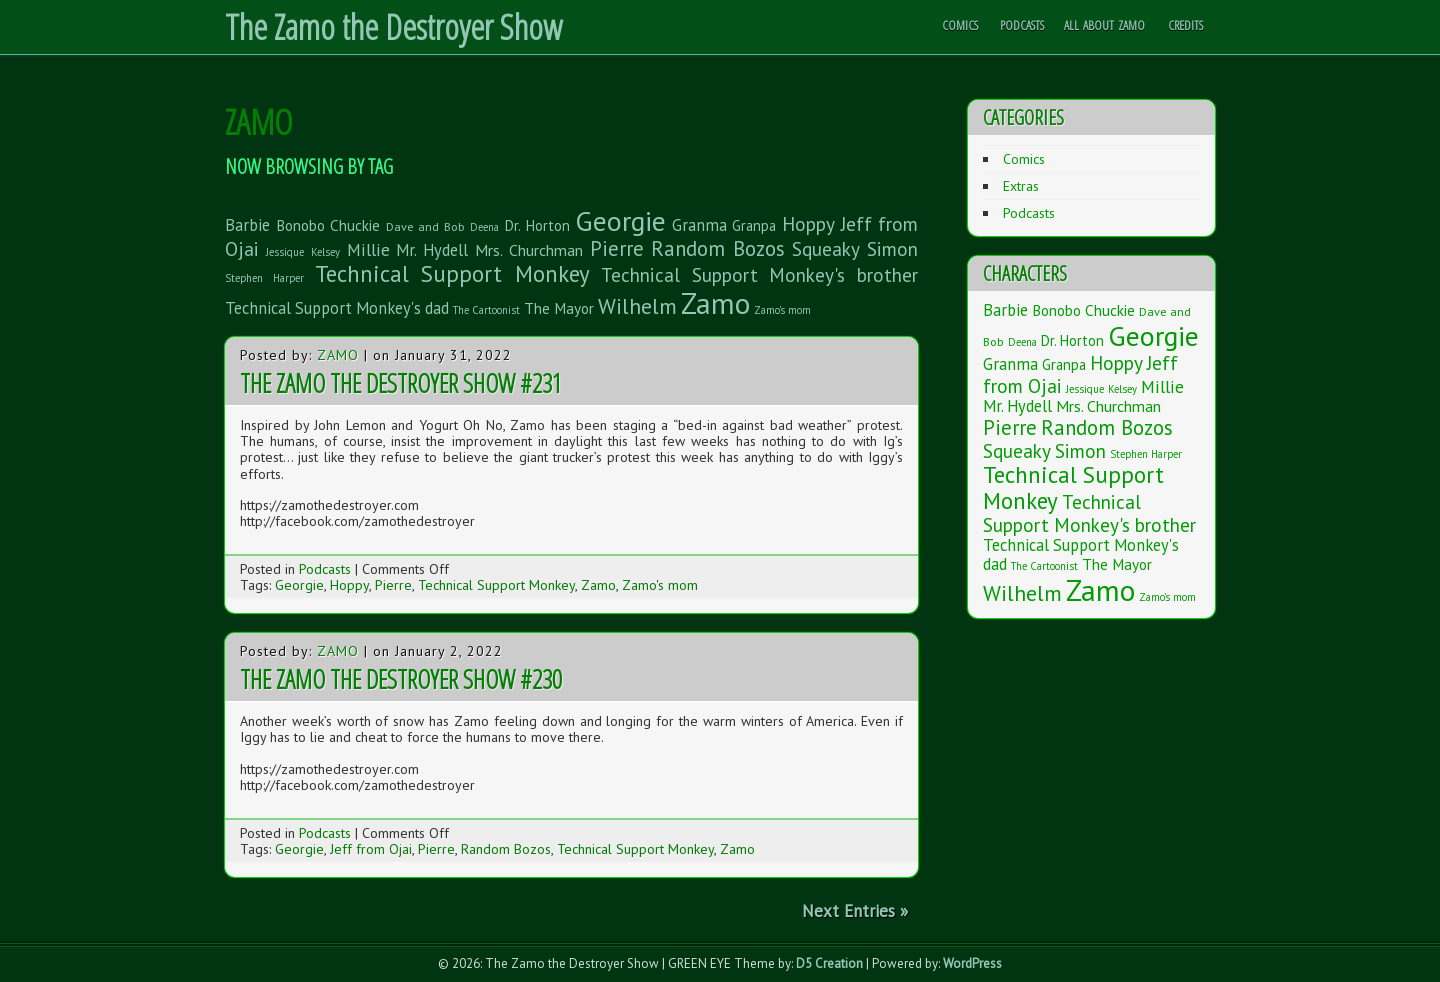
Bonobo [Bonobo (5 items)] (300, 225)
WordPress (972, 963)
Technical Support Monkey (496, 585)
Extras (1021, 186)
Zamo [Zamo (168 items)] (715, 303)
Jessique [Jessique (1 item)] (285, 252)
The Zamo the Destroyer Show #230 (401, 679)
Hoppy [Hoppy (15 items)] (808, 223)
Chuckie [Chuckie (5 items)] (355, 225)
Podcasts (1022, 25)
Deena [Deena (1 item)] (484, 227)
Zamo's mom (660, 585)
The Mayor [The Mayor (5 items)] (559, 308)
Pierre (393, 585)
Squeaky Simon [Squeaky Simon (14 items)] (855, 248)
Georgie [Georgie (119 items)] (620, 221)
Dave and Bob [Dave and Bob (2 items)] (425, 226)
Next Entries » (855, 911)
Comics (960, 25)
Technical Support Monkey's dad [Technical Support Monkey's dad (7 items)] (337, 308)
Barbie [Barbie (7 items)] (247, 225)
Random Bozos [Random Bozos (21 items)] (718, 248)
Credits (1185, 25)
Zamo (338, 355)
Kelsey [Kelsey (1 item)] (325, 252)
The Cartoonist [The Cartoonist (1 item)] (486, 310)
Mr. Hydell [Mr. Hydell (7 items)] (432, 250)
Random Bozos (506, 849)
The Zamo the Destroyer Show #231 (401, 383)
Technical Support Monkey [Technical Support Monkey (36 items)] (453, 273)
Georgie (299, 585)
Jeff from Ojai (371, 849)
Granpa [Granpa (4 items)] (754, 225)
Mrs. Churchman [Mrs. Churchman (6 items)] (529, 250)
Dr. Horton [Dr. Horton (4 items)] (537, 225)
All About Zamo (1104, 25)
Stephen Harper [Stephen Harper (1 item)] (264, 278)
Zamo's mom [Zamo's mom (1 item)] (782, 310)
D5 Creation (829, 963)
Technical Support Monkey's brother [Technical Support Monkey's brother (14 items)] (759, 274)
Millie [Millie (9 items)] (368, 249)
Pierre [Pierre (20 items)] (617, 248)
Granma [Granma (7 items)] (699, 225)
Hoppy (349, 585)
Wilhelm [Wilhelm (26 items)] (637, 306)
